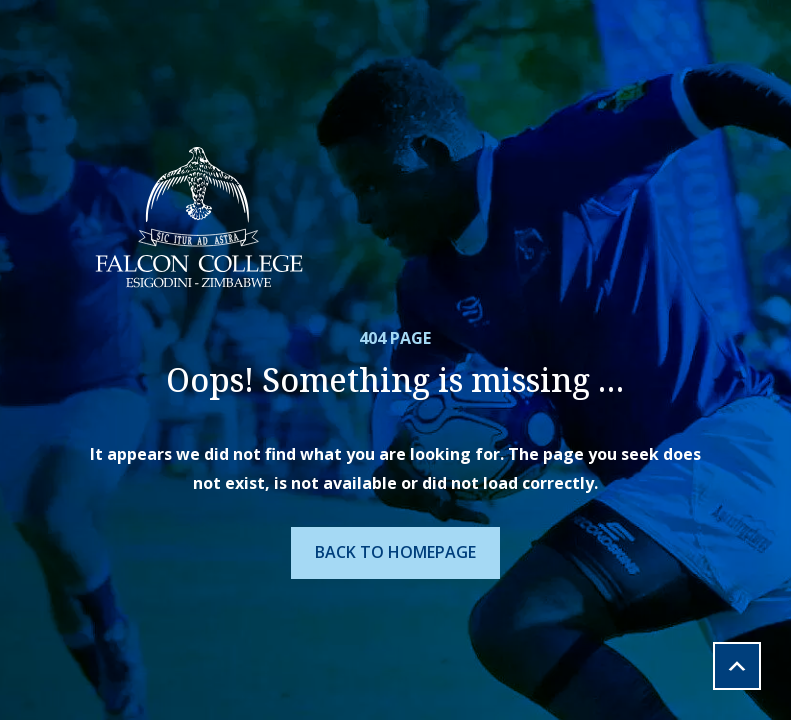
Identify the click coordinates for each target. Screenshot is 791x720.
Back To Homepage (395, 552)
